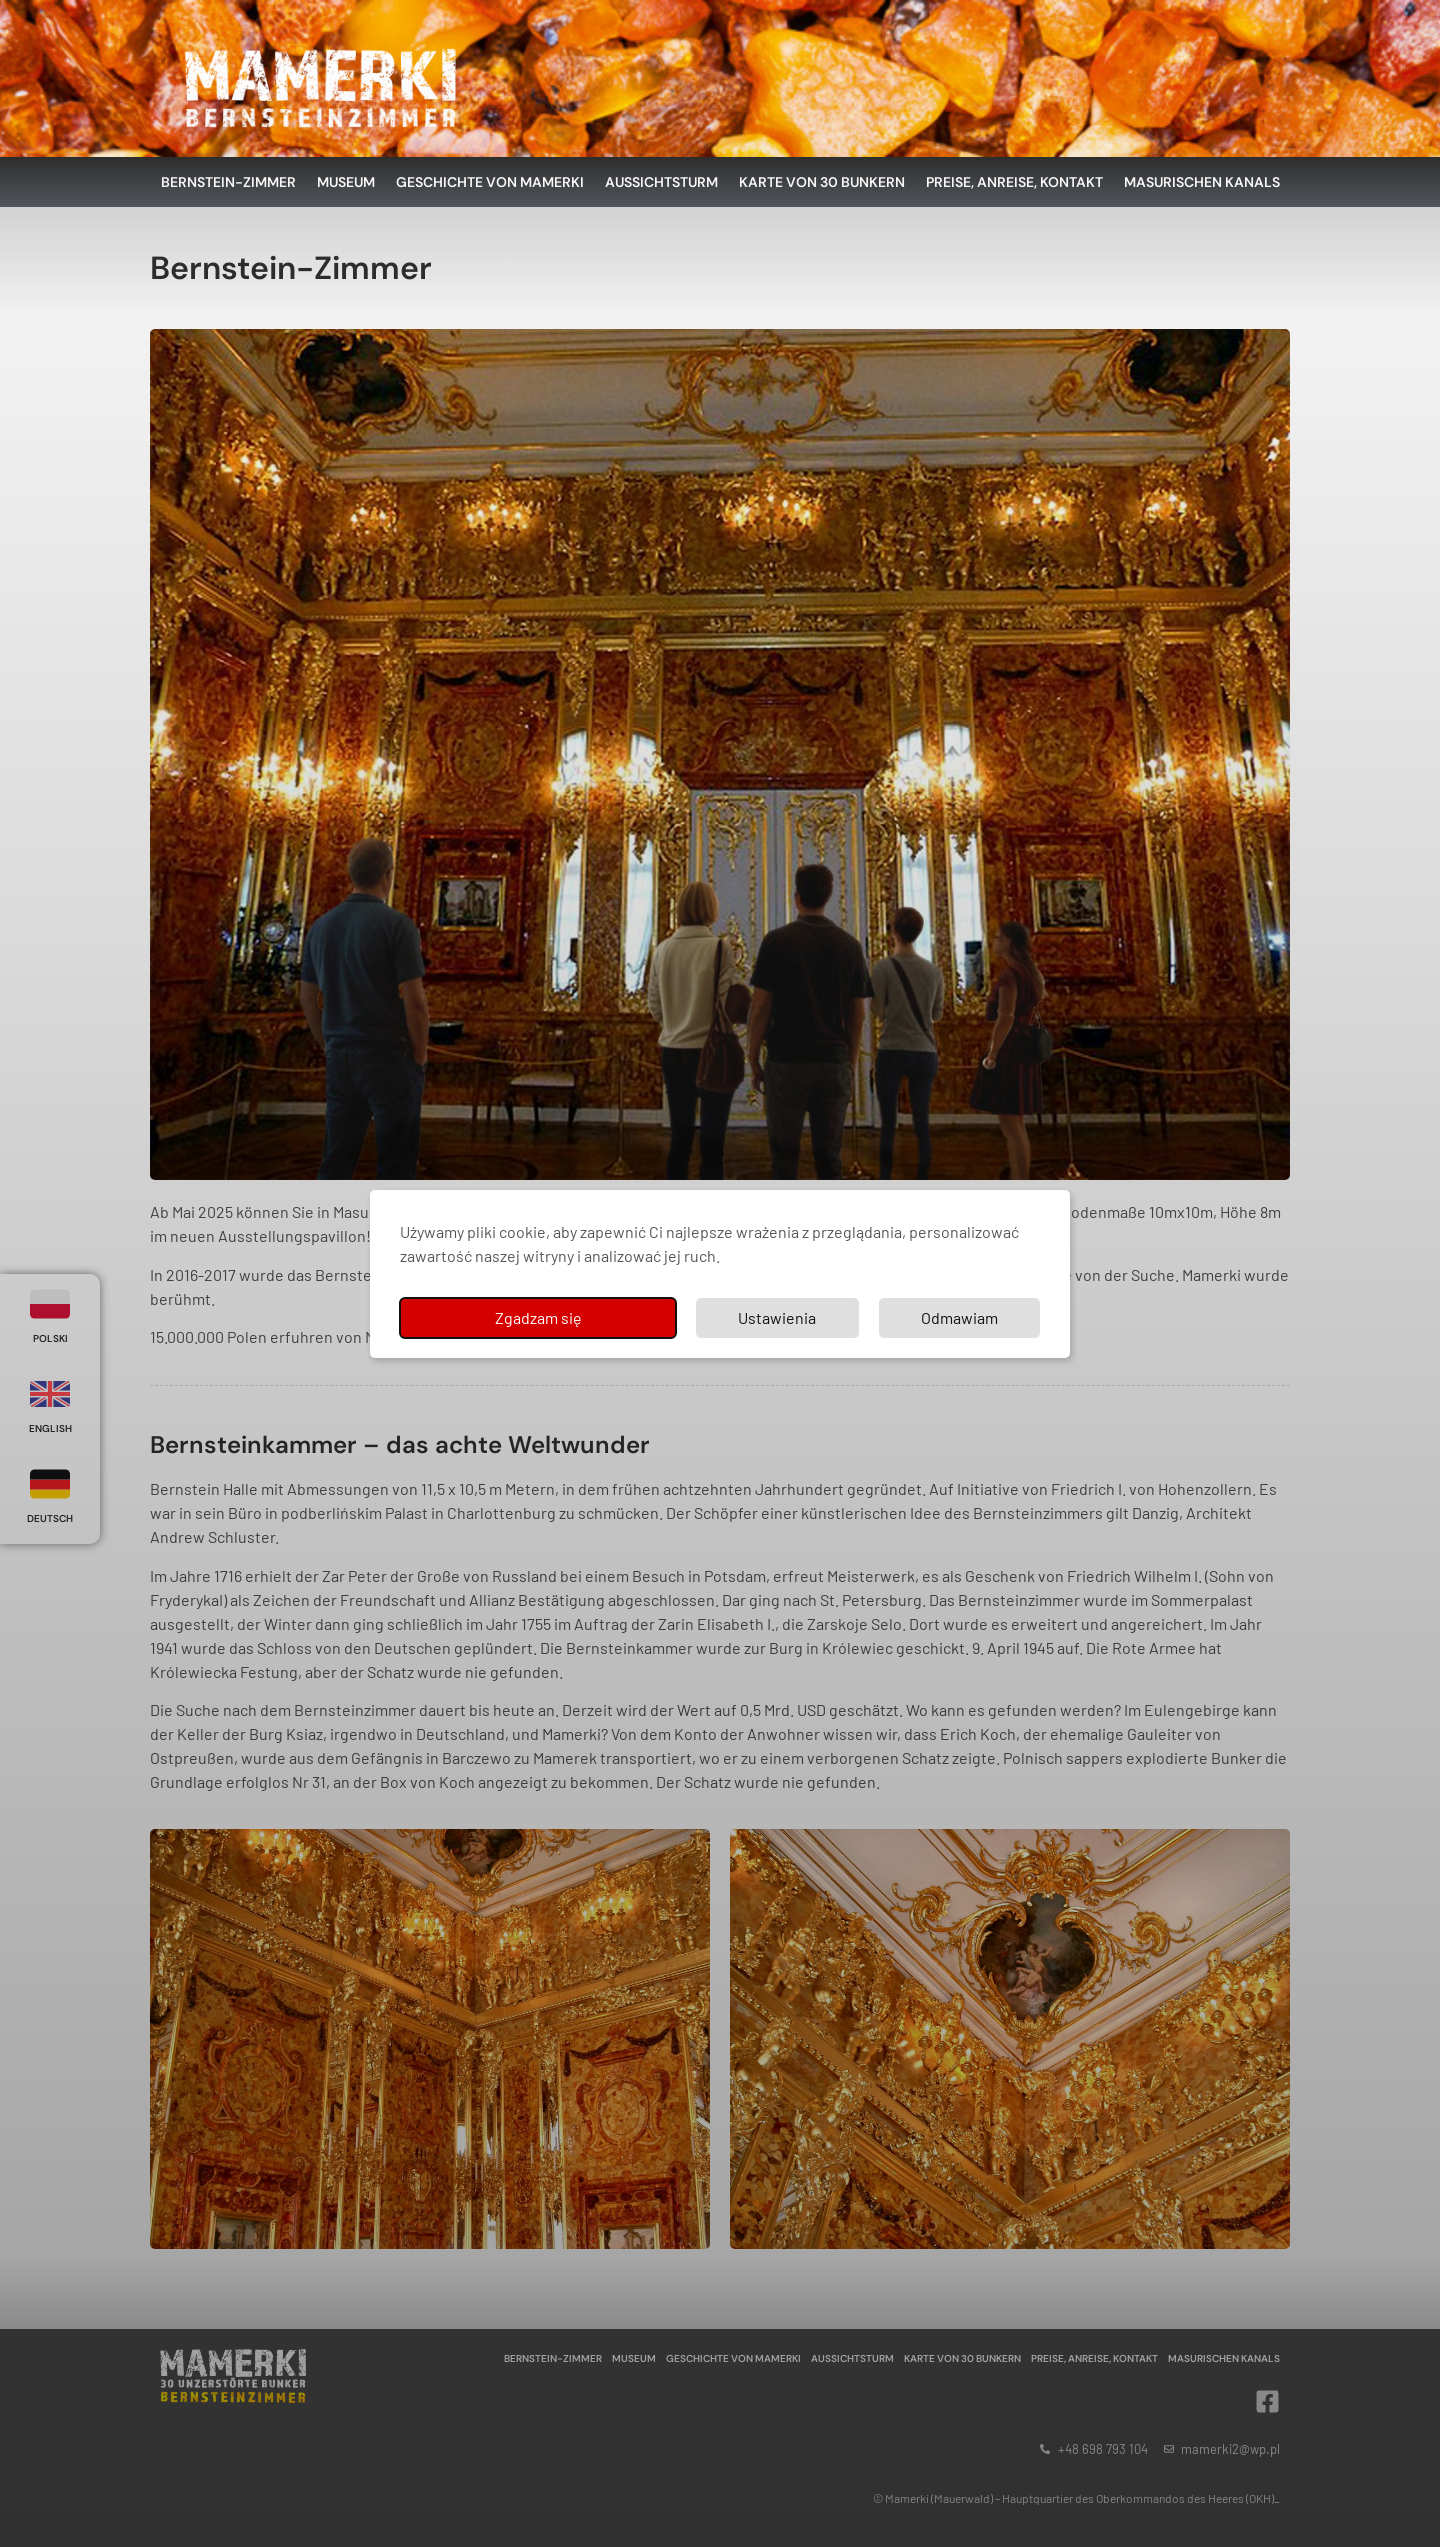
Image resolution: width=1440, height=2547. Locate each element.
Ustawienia (777, 1317)
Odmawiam (959, 1317)
